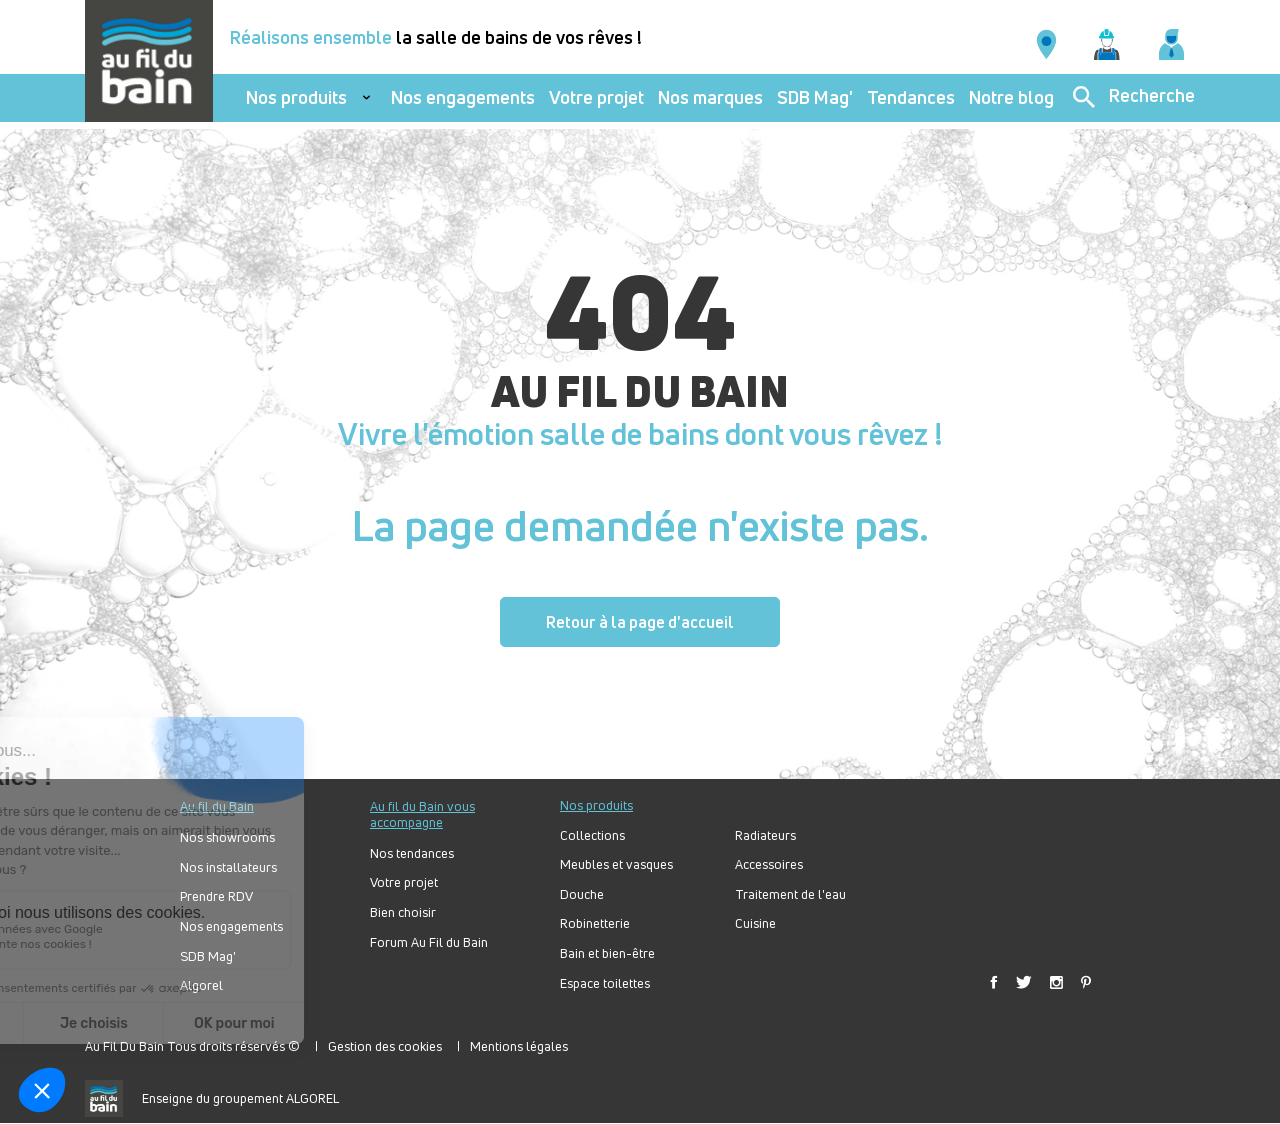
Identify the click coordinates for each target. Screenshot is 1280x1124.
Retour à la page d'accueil (640, 622)
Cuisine (755, 923)
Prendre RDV (216, 896)
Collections (592, 835)
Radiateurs (765, 835)
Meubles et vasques (616, 864)
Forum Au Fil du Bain (429, 942)
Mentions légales (519, 1046)
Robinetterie (595, 923)
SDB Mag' (815, 97)
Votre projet (596, 97)
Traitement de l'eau (790, 894)
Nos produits (296, 97)
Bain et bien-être (607, 953)
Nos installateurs (228, 867)
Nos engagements (463, 97)
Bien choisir (403, 912)
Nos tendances (412, 853)
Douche (582, 894)
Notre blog (1011, 97)
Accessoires (769, 864)
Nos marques (710, 97)
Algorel (201, 985)
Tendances (911, 97)
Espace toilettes (605, 983)
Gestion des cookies (385, 1046)
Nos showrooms (227, 837)
